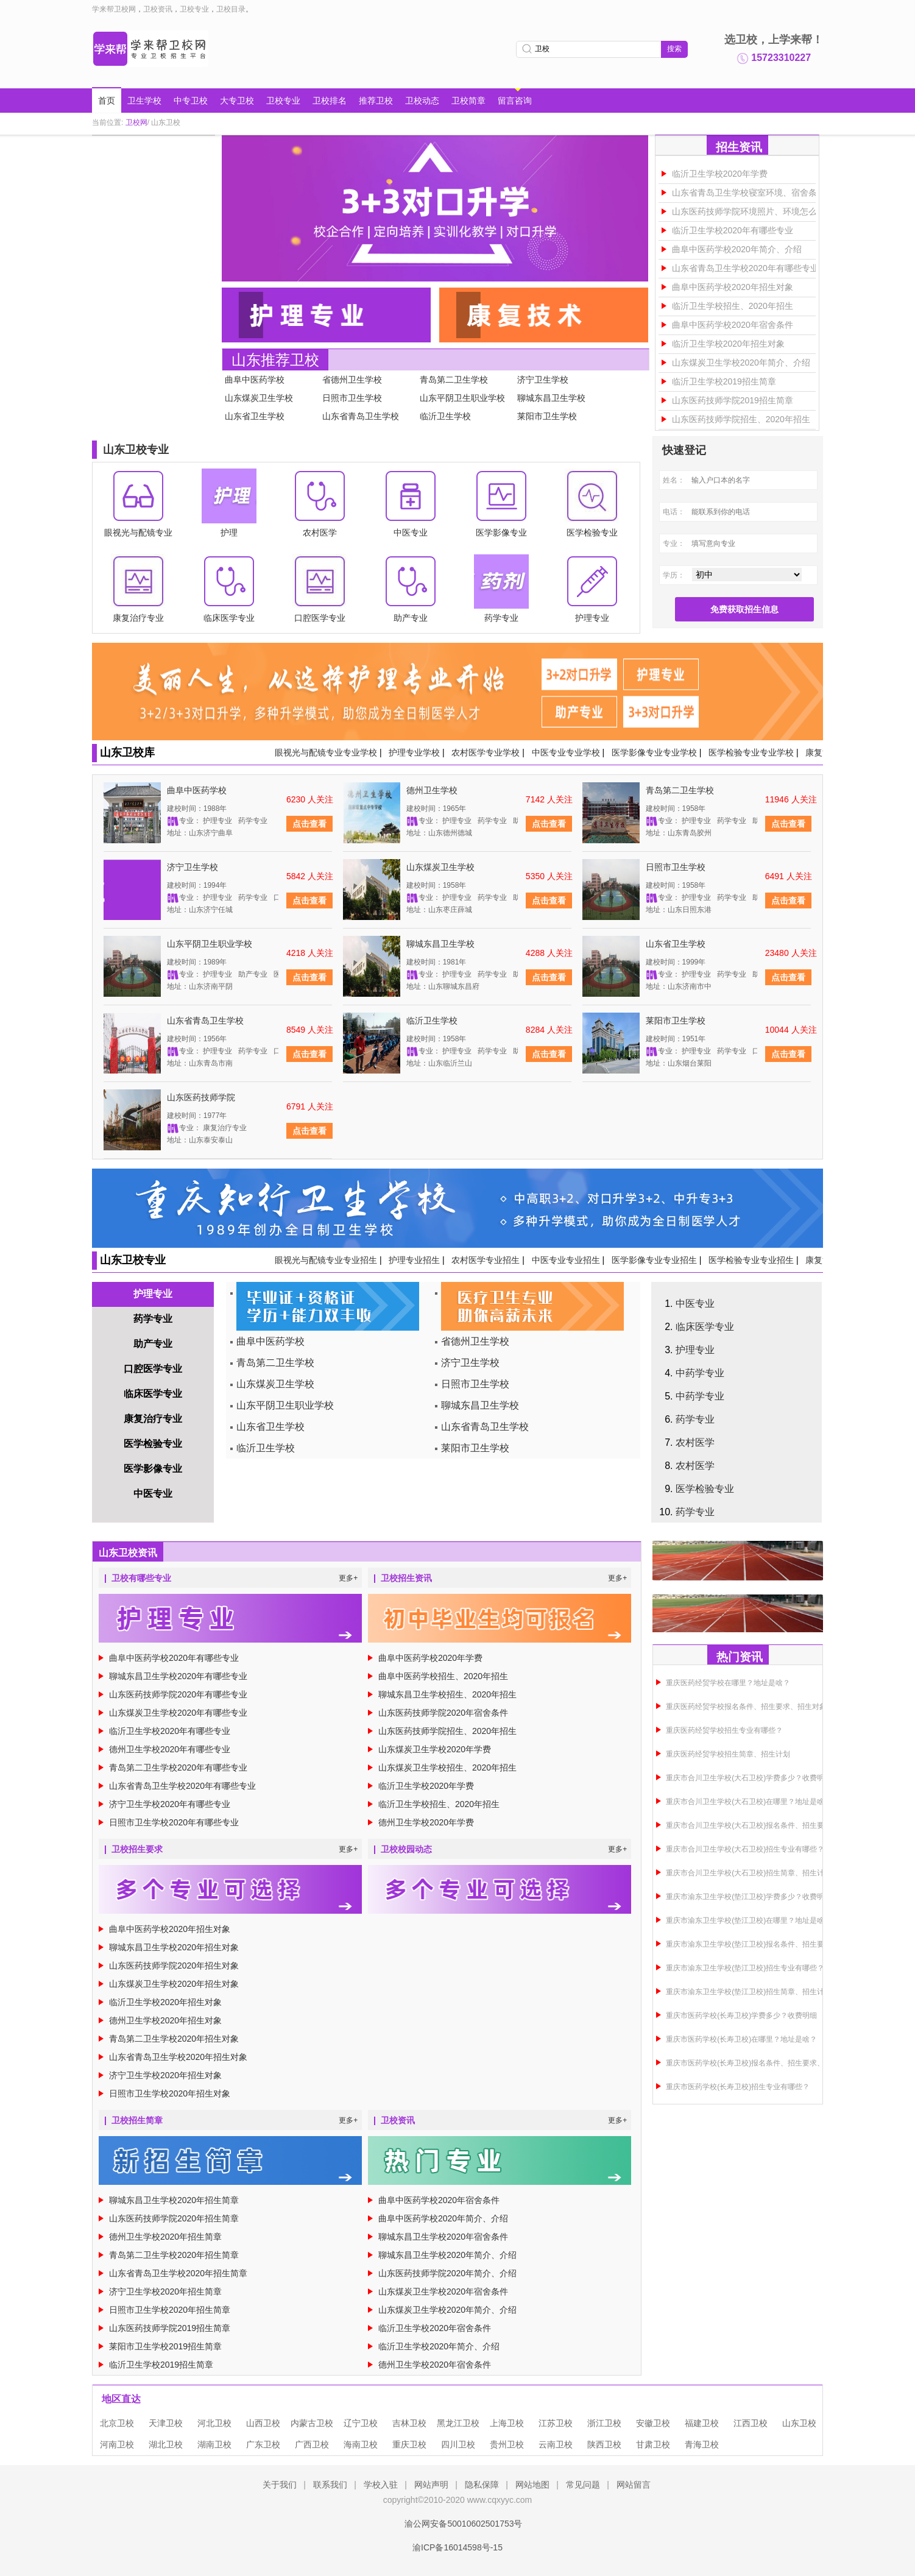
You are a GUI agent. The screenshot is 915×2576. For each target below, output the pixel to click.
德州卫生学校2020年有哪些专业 (169, 1749)
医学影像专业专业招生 (654, 1260)
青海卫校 (702, 2444)
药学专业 (152, 1319)
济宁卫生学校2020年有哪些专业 (169, 1804)
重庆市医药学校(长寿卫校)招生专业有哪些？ (738, 2086)
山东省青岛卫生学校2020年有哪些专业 (745, 268)
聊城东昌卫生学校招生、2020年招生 (447, 1694)
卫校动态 (422, 100)
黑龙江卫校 (458, 2423)
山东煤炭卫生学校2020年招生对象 (174, 1984)
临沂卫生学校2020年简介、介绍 (439, 2346)
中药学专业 (700, 1373)
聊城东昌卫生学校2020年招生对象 (174, 1947)
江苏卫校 (556, 2423)
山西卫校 (263, 2423)
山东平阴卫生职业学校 (462, 398)
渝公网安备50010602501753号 (457, 2523)
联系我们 (330, 2484)
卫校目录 (231, 9)
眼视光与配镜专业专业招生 (326, 1260)
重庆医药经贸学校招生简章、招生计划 (728, 1754)
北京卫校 (117, 2423)
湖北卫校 (166, 2444)
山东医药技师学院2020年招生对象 (174, 1965)
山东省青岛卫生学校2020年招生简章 (178, 2273)
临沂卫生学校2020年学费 (720, 174)
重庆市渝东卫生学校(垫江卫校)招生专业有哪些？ (745, 1968)
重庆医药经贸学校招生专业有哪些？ (724, 1730)
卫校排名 (330, 100)
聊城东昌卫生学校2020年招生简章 (174, 2200)
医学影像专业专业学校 (654, 752)
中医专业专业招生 (566, 1260)
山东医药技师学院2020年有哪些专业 (178, 1694)
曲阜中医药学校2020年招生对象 (732, 287)
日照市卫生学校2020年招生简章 (169, 2310)
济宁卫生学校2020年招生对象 (165, 2075)
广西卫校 (312, 2444)
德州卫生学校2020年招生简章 (165, 2237)
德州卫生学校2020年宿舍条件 (434, 2364)
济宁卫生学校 (542, 379)
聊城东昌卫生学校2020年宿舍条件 (443, 2237)
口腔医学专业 (153, 1369)
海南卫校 (361, 2444)
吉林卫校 (409, 2423)
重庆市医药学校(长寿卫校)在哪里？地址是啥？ (741, 2039)
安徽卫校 (653, 2423)
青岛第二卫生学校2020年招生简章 (174, 2255)
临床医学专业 (153, 1394)
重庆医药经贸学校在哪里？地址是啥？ (728, 1683)
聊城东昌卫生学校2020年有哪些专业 (178, 1676)
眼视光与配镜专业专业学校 (326, 752)
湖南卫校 (214, 2444)
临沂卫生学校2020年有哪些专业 (732, 230)
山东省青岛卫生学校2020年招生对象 (178, 2057)
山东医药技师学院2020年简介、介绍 (447, 2273)
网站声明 (431, 2484)
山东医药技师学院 (201, 1097)
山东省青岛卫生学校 (360, 416)
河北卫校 (214, 2423)
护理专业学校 (414, 752)
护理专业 (152, 1294)
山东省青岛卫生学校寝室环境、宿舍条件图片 (757, 192)
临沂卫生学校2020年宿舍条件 (434, 2328)
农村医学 (695, 1442)
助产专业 (152, 1344)
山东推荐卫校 (275, 360)
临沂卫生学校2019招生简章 (724, 381)
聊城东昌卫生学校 (551, 398)
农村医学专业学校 (485, 752)
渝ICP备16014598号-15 (457, 2547)
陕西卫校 (604, 2444)
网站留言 (633, 2484)
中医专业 (152, 1493)
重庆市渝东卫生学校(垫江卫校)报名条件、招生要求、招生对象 (767, 1944)
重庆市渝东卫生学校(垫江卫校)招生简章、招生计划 (749, 1991)
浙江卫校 (604, 2423)
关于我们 (280, 2484)
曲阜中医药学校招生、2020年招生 (443, 1676)
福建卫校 (702, 2423)
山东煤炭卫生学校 (259, 398)
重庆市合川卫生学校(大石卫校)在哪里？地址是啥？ (749, 1801)
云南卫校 (556, 2444)
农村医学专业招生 (485, 1260)
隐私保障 (482, 2484)
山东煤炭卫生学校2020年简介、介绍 (741, 362)
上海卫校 (507, 2423)
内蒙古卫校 (312, 2423)
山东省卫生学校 (254, 416)
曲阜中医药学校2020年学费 (430, 1658)
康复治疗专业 (153, 1419)
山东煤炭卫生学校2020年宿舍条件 (443, 2291)
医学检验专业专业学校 (751, 752)
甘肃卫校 (653, 2444)
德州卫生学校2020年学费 (426, 1822)
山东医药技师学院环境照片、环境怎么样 (748, 211)
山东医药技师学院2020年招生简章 (174, 2218)
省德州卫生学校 (352, 379)
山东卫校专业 (133, 1260)
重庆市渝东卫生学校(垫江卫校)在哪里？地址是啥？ (749, 1920)
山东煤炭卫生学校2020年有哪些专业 (178, 1713)
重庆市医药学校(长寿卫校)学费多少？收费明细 (741, 2015)
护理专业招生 (414, 1260)
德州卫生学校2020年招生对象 (165, 2020)
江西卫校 (750, 2423)
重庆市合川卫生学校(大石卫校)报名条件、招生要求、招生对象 (767, 1825)
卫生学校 (144, 100)
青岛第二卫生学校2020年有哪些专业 (178, 1767)
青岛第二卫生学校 (454, 379)
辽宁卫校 (361, 2423)
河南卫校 (117, 2444)
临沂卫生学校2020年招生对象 (728, 344)
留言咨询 (515, 100)
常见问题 (583, 2484)
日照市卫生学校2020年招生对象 (169, 2093)
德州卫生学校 (432, 790)
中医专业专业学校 (566, 752)
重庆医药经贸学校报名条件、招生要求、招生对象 (746, 1706)
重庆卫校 (409, 2444)
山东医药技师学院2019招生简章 (732, 400)
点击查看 (309, 824)
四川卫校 (458, 2444)
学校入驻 (381, 2484)
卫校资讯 (157, 9)
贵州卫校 (507, 2444)
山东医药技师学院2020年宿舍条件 (443, 1713)
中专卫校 (191, 100)
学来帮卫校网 (114, 9)
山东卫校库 (127, 752)
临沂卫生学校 (445, 416)
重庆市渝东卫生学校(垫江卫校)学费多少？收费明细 (749, 1896)
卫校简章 (468, 100)
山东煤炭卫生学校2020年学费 (434, 1749)
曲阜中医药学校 (254, 379)
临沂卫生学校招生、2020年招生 (732, 306)
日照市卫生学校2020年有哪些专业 (174, 1822)
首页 (106, 100)
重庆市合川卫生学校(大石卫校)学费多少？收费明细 (749, 1778)
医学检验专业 (153, 1443)
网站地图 (532, 2484)
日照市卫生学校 (352, 398)
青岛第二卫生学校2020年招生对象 (174, 2038)
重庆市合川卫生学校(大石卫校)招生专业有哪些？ (745, 1849)
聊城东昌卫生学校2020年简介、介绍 (447, 2255)
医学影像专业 (153, 1468)
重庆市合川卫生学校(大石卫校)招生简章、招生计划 (749, 1873)
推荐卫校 (376, 100)
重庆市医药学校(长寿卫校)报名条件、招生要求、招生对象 (759, 2063)
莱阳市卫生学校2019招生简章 (165, 2346)
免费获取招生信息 (744, 609)
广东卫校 (263, 2444)
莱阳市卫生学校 (547, 416)
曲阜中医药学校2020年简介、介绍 (737, 249)
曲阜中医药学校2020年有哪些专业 (174, 1658)
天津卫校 (166, 2423)
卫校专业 (194, 9)
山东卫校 (799, 2423)
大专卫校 (237, 100)
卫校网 (136, 122)
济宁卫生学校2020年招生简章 (165, 2291)
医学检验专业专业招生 (751, 1260)
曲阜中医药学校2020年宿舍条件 (732, 325)
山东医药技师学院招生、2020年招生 (741, 419)
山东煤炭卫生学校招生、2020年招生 (447, 1767)
